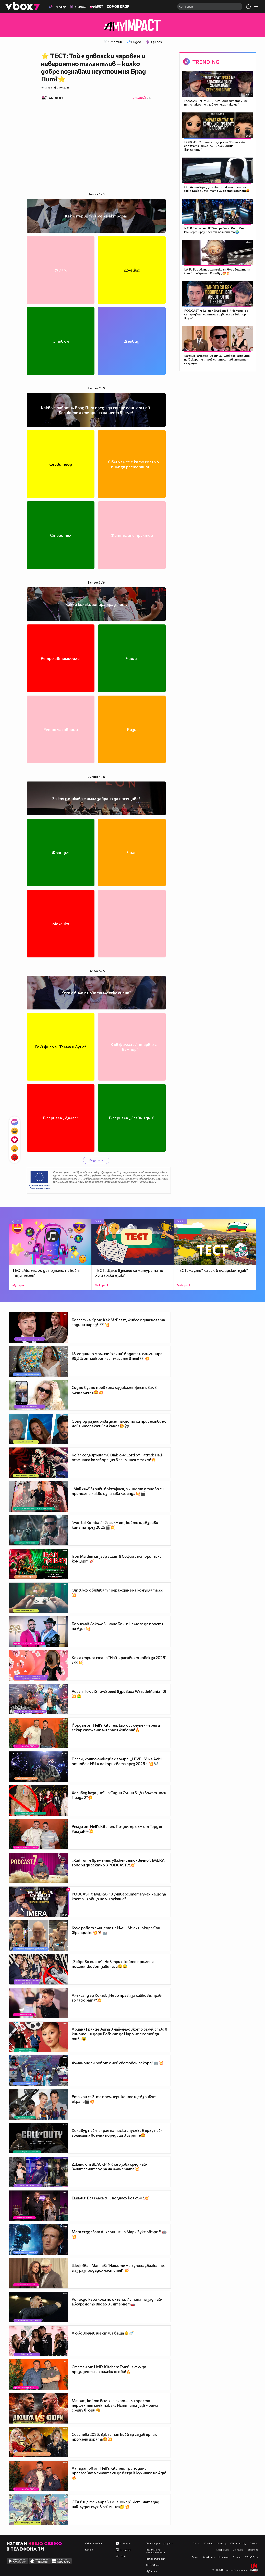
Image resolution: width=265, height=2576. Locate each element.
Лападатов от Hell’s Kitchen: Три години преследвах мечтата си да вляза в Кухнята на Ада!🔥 (119, 2473)
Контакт (224, 2557)
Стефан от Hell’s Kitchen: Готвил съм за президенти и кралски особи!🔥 (109, 2369)
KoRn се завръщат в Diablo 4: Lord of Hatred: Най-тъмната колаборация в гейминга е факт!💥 (117, 1457)
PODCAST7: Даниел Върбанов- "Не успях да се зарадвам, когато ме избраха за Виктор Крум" (216, 314)
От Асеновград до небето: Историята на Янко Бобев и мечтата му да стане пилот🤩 (217, 189)
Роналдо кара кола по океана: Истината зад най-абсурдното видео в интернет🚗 (117, 2301)
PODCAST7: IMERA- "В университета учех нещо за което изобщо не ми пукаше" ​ (216, 102)
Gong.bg (221, 2543)
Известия (151, 2571)
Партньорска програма (159, 2543)
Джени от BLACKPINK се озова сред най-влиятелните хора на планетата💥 (109, 2166)
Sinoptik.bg (222, 2549)
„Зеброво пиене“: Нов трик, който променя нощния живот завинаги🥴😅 (113, 1964)
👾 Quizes (154, 42)
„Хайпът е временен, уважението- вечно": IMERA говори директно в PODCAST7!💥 (118, 1862)
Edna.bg (254, 2543)
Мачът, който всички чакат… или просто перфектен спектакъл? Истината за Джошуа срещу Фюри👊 (115, 2405)
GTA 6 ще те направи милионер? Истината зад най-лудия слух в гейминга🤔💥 (115, 2504)
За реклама (208, 2557)
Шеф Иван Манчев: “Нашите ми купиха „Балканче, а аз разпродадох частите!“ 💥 (118, 2268)
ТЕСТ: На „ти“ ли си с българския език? (212, 1270)
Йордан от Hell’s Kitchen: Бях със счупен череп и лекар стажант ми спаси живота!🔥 (116, 1727)
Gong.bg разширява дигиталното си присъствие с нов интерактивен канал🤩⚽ (119, 1423)
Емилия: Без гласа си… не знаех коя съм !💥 (110, 2198)
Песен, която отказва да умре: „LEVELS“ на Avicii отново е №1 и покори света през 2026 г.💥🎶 (117, 1761)
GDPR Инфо (153, 2565)
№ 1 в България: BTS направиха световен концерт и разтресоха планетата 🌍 (214, 230)
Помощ (237, 2557)
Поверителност (155, 2558)
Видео (134, 42)
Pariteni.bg (252, 2549)
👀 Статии (112, 42)
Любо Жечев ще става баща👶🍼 (103, 2333)
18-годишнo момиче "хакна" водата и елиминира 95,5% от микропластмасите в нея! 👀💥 (117, 1356)
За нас (195, 2557)
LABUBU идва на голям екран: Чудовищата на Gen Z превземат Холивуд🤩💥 (217, 271)
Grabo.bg (238, 2549)
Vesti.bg (208, 2543)
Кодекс (89, 2549)
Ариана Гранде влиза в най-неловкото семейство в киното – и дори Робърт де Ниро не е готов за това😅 (119, 2034)
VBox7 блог (251, 2557)
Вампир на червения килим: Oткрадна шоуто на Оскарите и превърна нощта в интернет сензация (217, 359)
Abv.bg (196, 2543)
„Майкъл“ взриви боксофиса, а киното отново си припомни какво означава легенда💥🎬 (118, 1491)
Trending (201, 61)
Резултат (96, 1160)
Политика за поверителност (155, 2551)
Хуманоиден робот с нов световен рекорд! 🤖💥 (117, 2062)
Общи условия (93, 2543)
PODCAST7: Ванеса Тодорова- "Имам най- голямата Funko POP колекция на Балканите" (214, 145)
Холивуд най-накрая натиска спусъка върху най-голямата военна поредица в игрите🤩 (117, 2132)
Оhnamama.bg (238, 2543)
